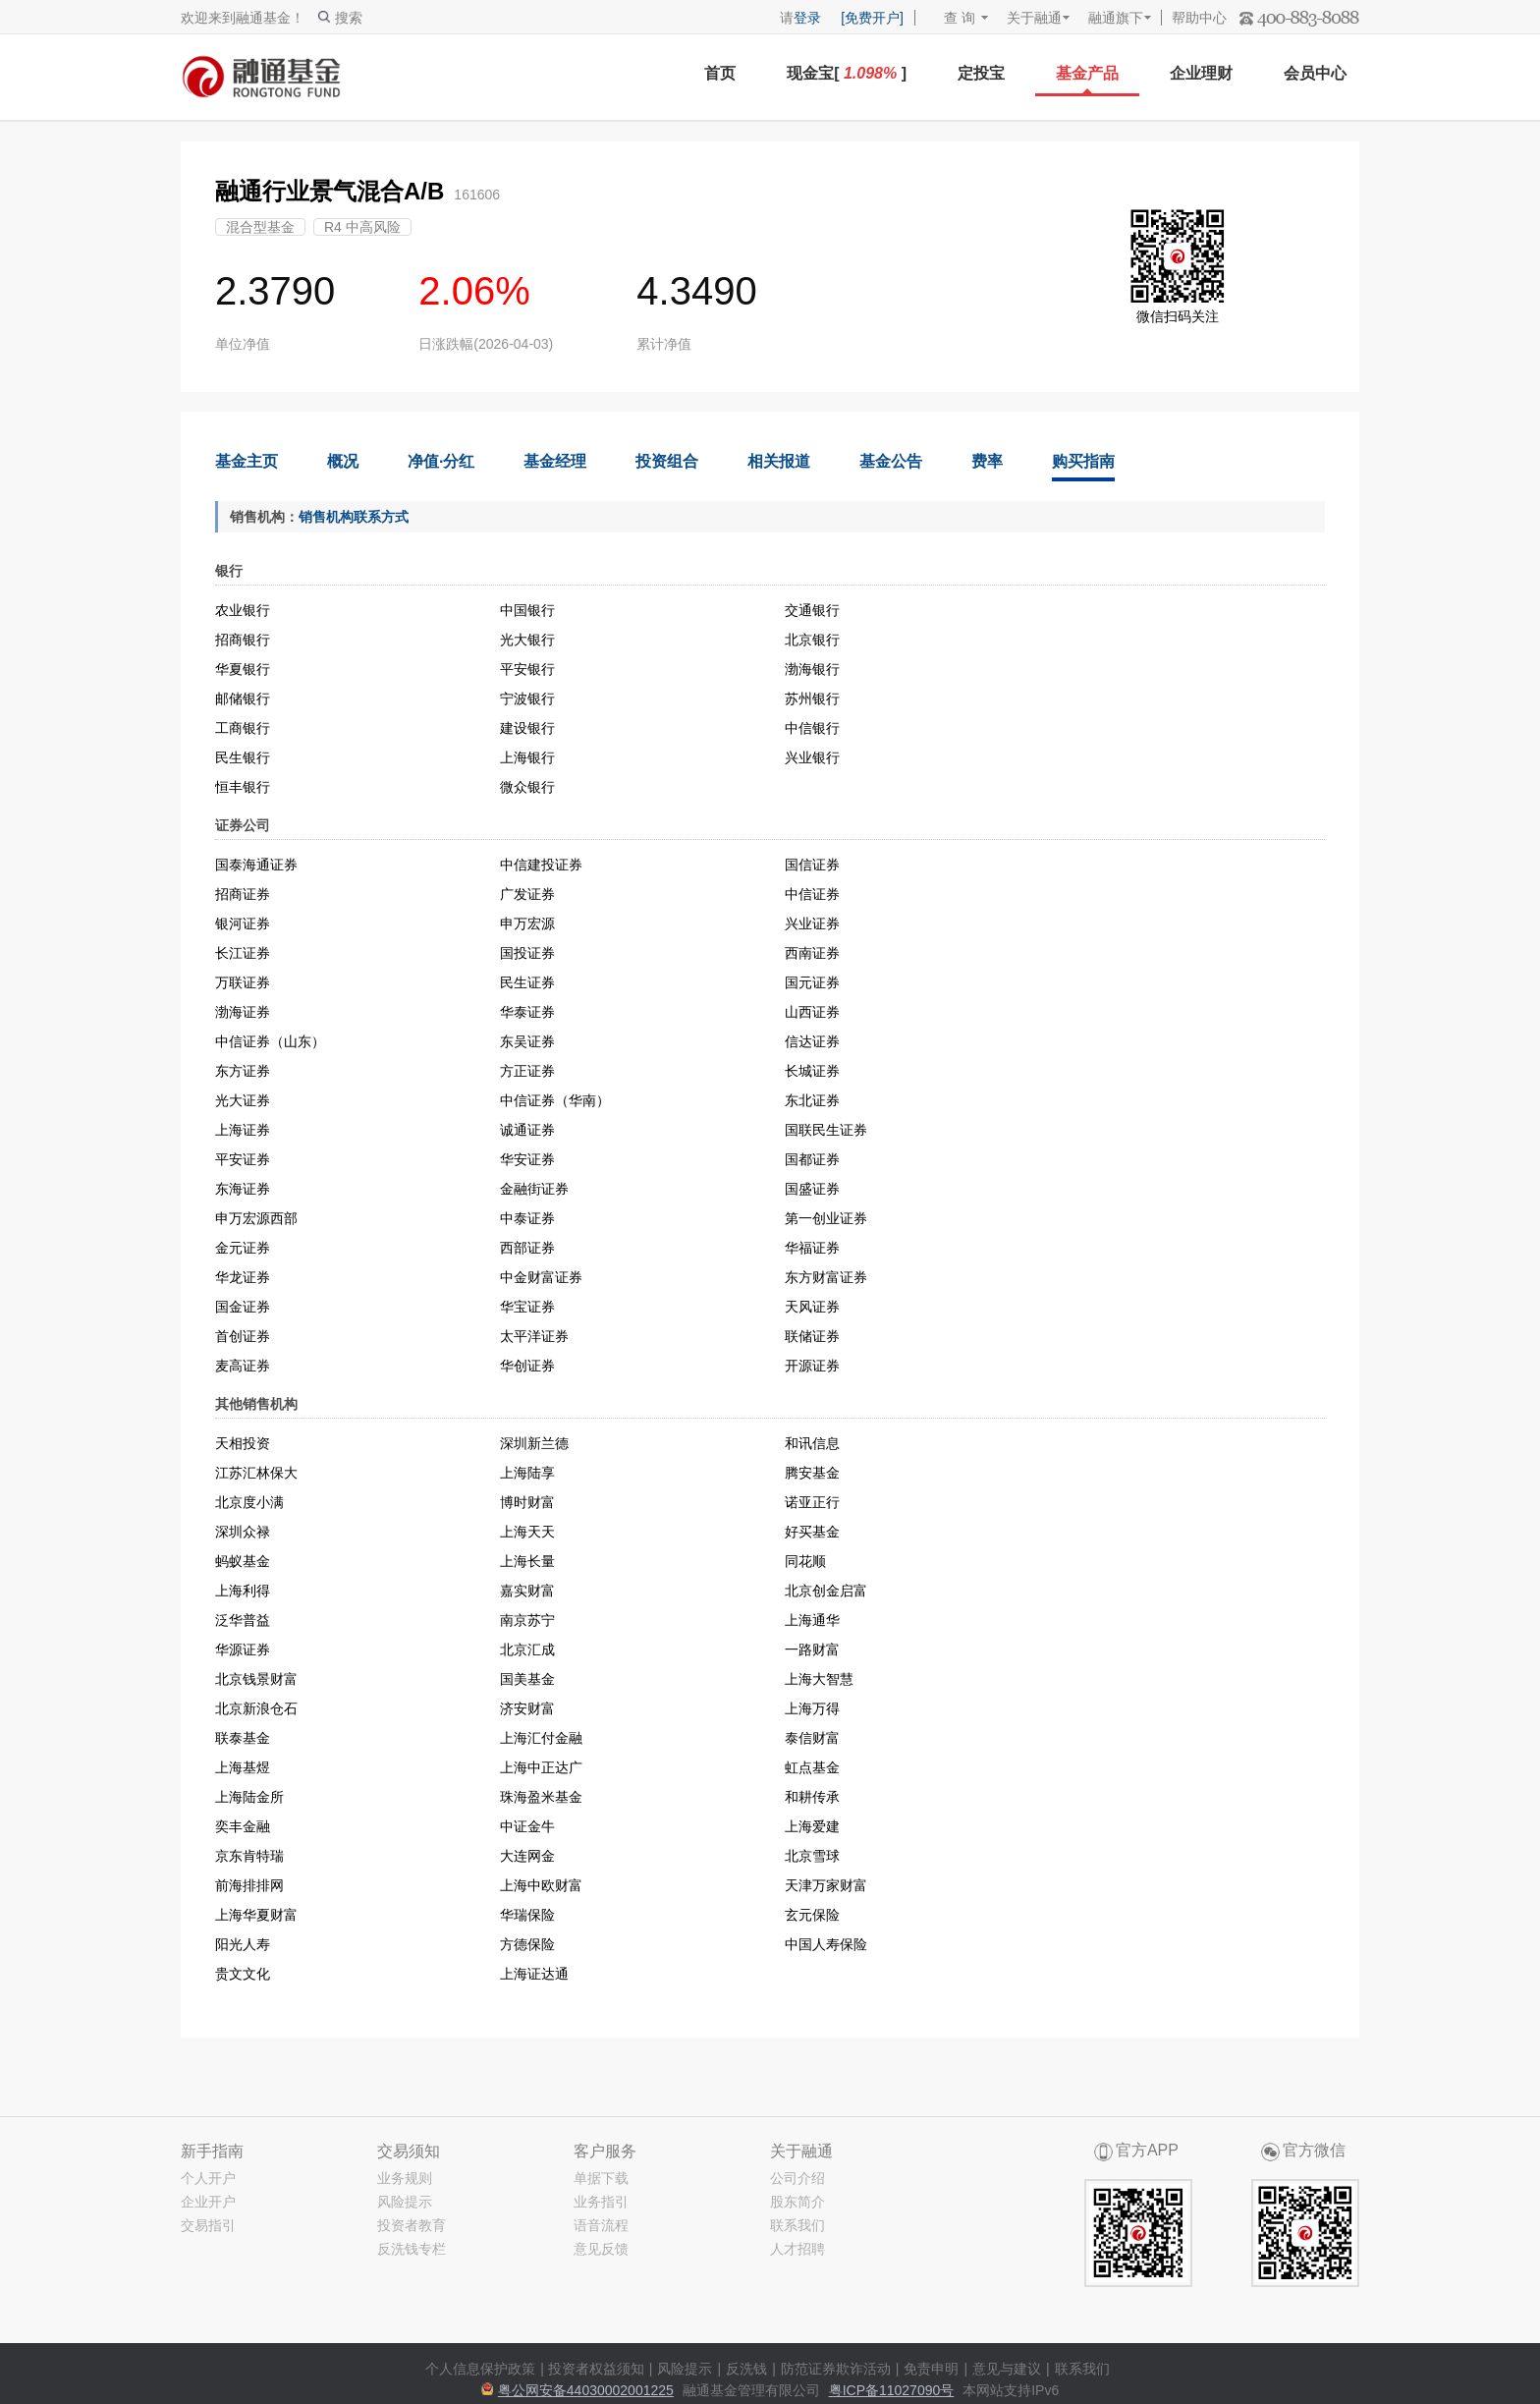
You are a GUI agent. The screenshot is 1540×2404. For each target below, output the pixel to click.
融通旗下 (1115, 18)
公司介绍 (797, 2178)
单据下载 (601, 2178)
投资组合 (666, 461)
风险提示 (404, 2201)
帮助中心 (1199, 18)
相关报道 (778, 461)
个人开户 (208, 2178)
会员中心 (1315, 73)
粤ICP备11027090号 (892, 2390)
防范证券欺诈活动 (836, 2368)
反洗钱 (746, 2368)
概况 (342, 461)
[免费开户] (872, 18)
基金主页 (246, 461)
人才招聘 (797, 2249)
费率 (987, 461)
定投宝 (981, 73)
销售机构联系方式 (354, 517)
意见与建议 (1006, 2368)
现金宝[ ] (847, 73)
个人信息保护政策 (480, 2368)
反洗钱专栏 (411, 2249)
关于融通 (1034, 18)
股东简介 (797, 2201)
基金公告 (890, 461)
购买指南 (1083, 461)
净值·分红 (441, 461)
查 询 (950, 18)
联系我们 (797, 2225)
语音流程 (601, 2225)
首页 (720, 73)
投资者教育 (411, 2225)
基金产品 (1087, 73)
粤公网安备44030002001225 (586, 2390)
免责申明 (931, 2368)
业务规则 (404, 2178)
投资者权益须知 (596, 2368)
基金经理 (554, 461)
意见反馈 (601, 2249)
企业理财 (1201, 73)
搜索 (340, 18)
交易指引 (208, 2225)
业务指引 (601, 2201)
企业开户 (208, 2201)
